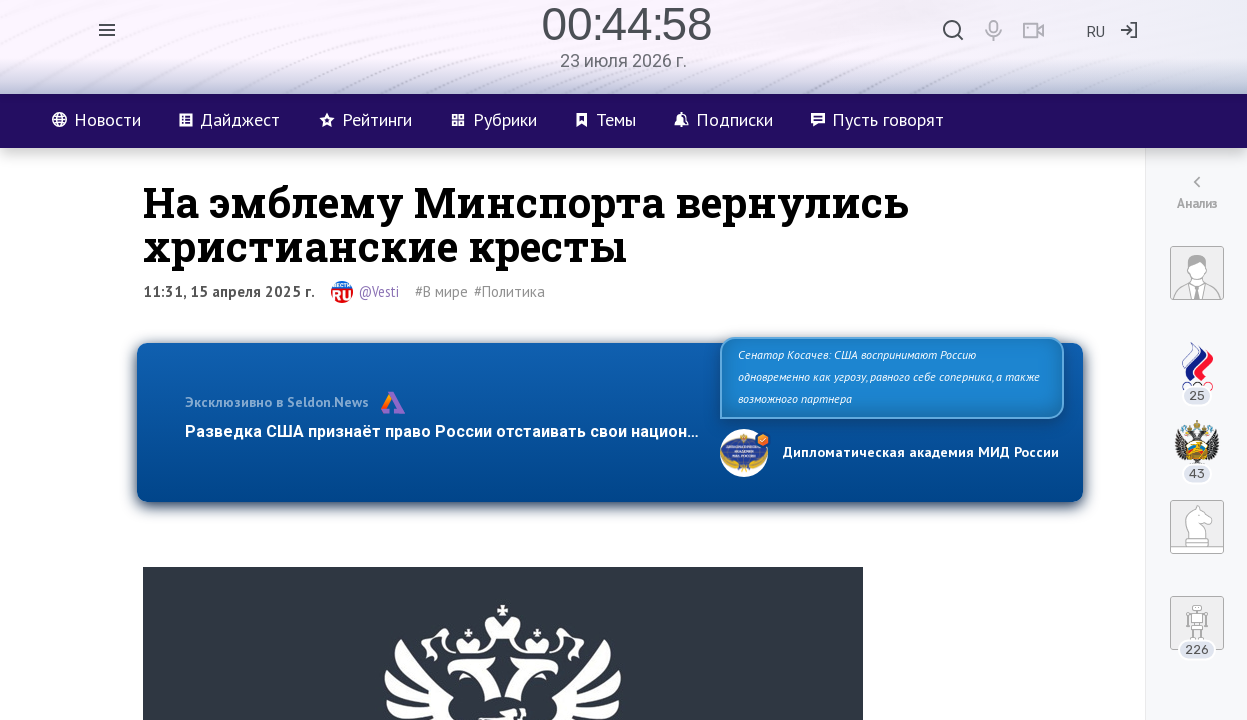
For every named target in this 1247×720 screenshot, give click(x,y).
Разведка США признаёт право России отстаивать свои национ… (442, 431)
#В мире (441, 291)
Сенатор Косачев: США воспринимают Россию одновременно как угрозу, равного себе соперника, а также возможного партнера (889, 376)
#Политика (509, 291)
